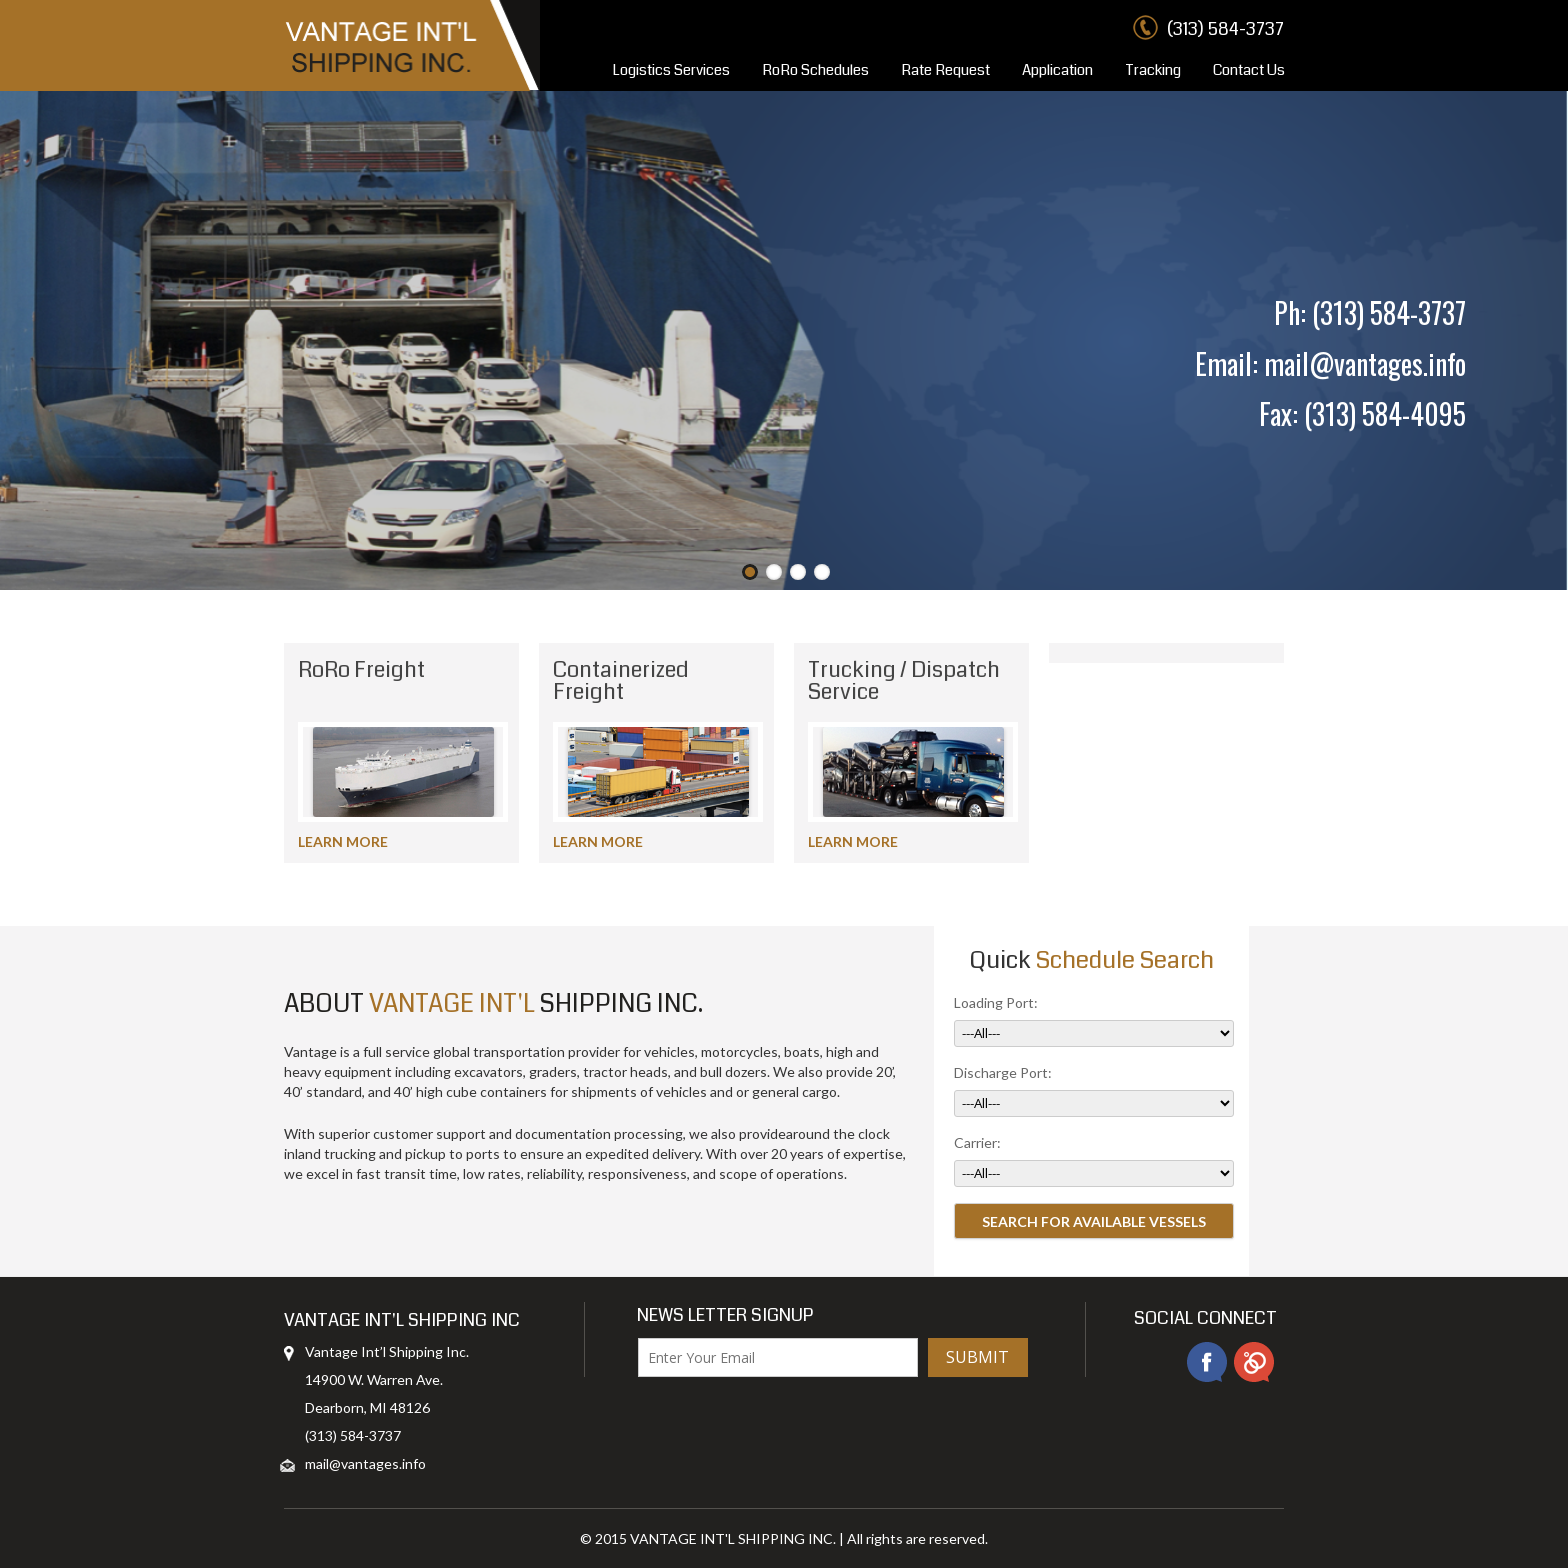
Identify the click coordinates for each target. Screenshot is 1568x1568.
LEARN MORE (343, 841)
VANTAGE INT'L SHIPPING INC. (733, 1538)
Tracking (1153, 70)
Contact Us (1249, 70)
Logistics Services (671, 70)
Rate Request (945, 70)
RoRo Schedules (815, 70)
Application (1057, 70)
